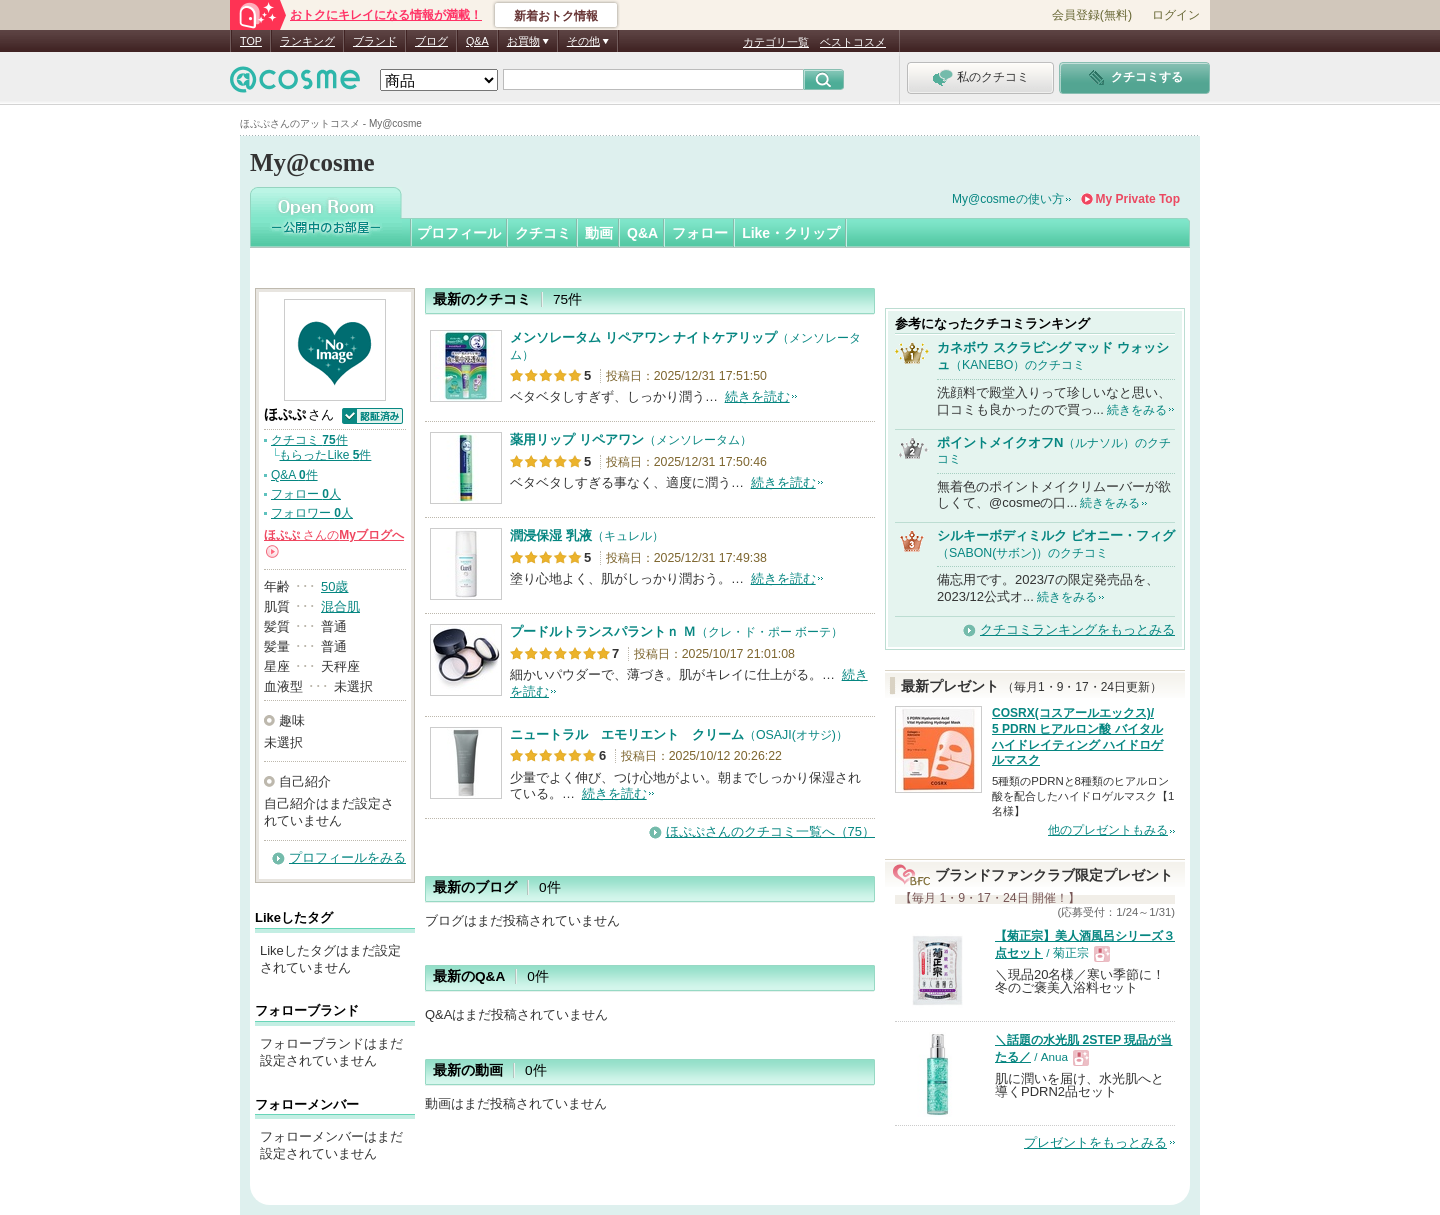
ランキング (307, 41)
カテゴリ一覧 (776, 42)
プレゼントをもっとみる (1095, 1142)
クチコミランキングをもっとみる (1077, 629)
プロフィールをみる (347, 857)
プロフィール (459, 233)
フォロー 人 (306, 494)
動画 (599, 233)
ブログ (431, 41)
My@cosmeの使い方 (1008, 199)
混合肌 (340, 606)
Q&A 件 (294, 475)
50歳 (334, 586)
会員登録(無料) (1092, 15)
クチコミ (543, 233)
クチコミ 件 (309, 440)
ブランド (375, 41)
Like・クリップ (791, 233)
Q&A (477, 41)
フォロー (700, 233)
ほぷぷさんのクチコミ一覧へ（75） (770, 831)
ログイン (1176, 15)
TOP (251, 41)
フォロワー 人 (312, 513)
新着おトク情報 (556, 16)
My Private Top (1138, 199)
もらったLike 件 (325, 455)
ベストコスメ (853, 42)
